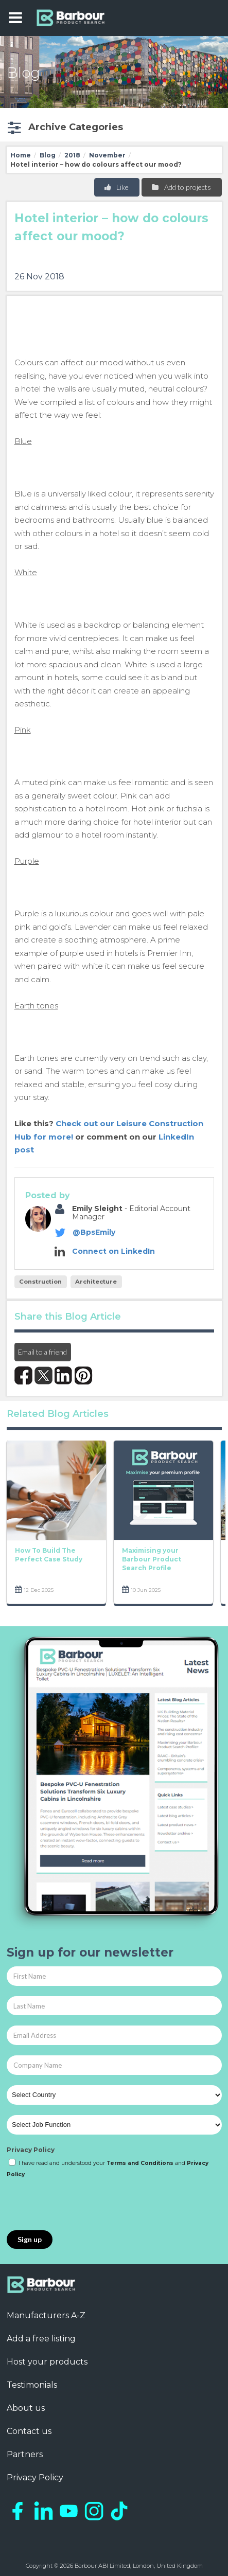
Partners (25, 2454)
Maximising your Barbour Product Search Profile (151, 1559)
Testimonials (32, 2385)
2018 (72, 155)
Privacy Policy (31, 2150)
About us (26, 2408)
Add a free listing (41, 2338)
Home (20, 155)
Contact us (29, 2431)
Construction (40, 1281)
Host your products (47, 2362)
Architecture (96, 1281)
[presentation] (85, 2205)
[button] (64, 127)
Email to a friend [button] (42, 1351)
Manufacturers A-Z (46, 2315)
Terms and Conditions (140, 2163)
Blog (48, 155)
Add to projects (181, 187)
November (107, 155)
